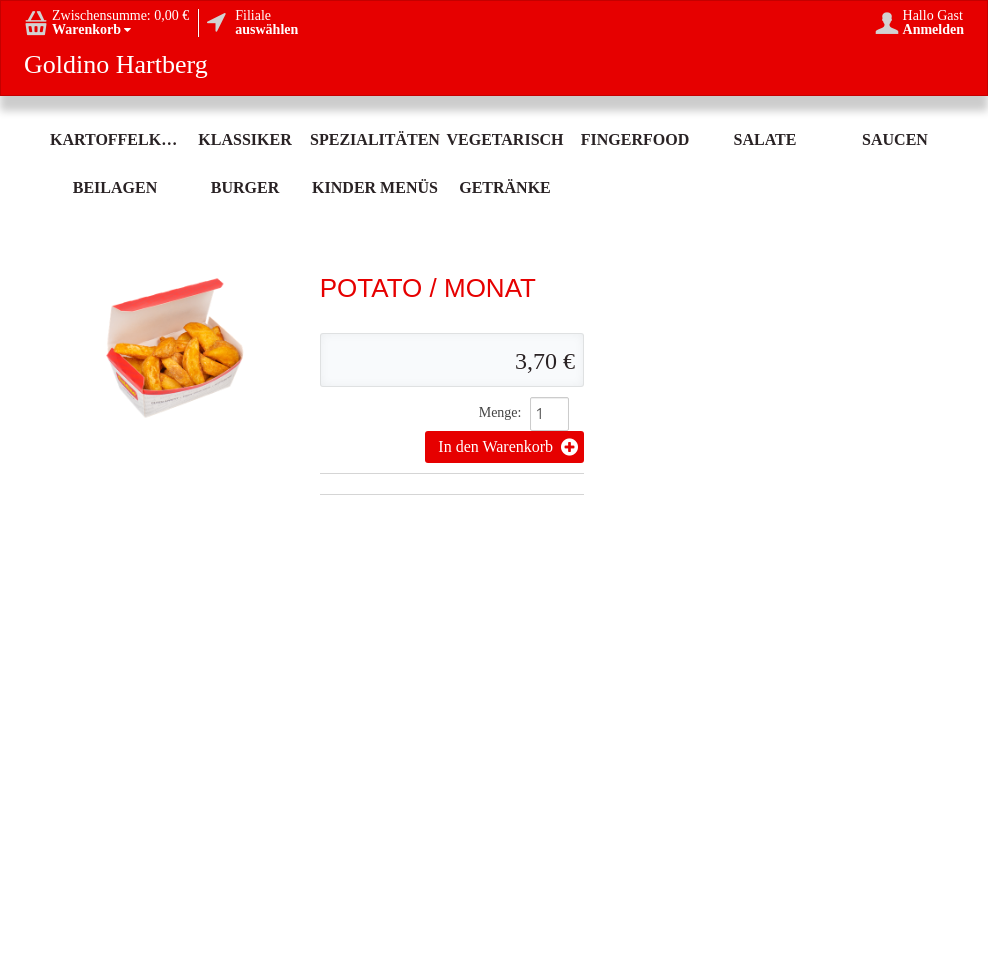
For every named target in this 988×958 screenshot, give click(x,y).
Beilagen (115, 187)
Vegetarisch (504, 139)
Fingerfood (635, 139)
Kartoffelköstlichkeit (115, 139)
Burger (245, 187)
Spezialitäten (375, 139)
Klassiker (244, 139)
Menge (498, 412)
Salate (765, 139)
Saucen (895, 139)
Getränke (505, 187)
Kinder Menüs (375, 187)
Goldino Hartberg (116, 65)
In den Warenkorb (508, 447)
